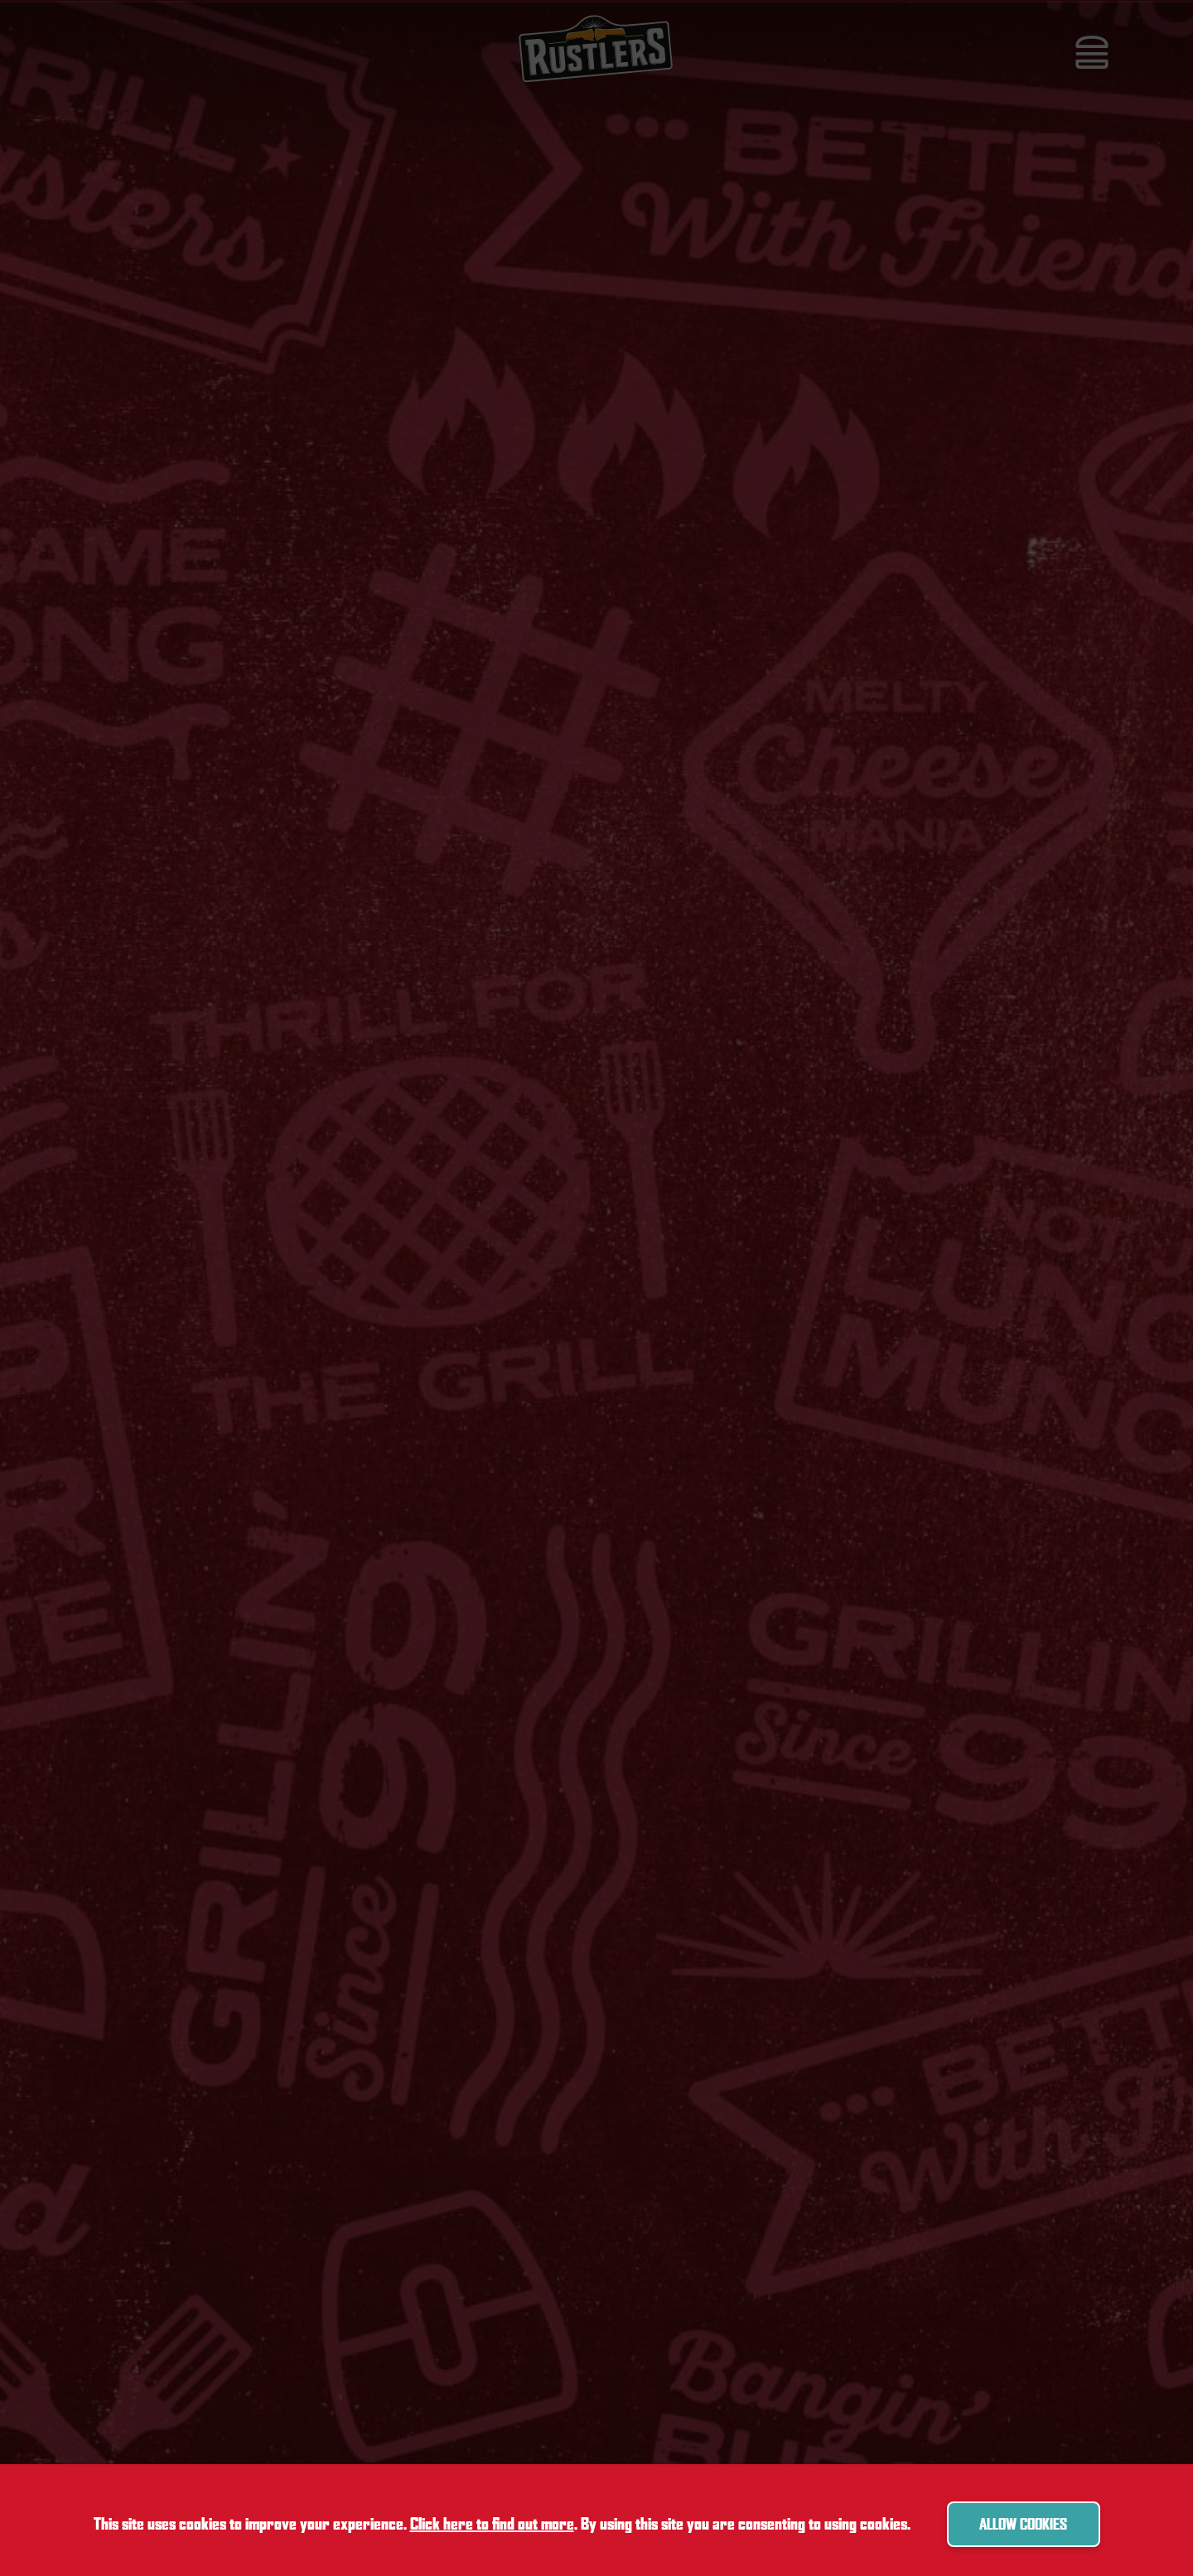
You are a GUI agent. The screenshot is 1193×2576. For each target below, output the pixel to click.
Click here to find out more (492, 2524)
